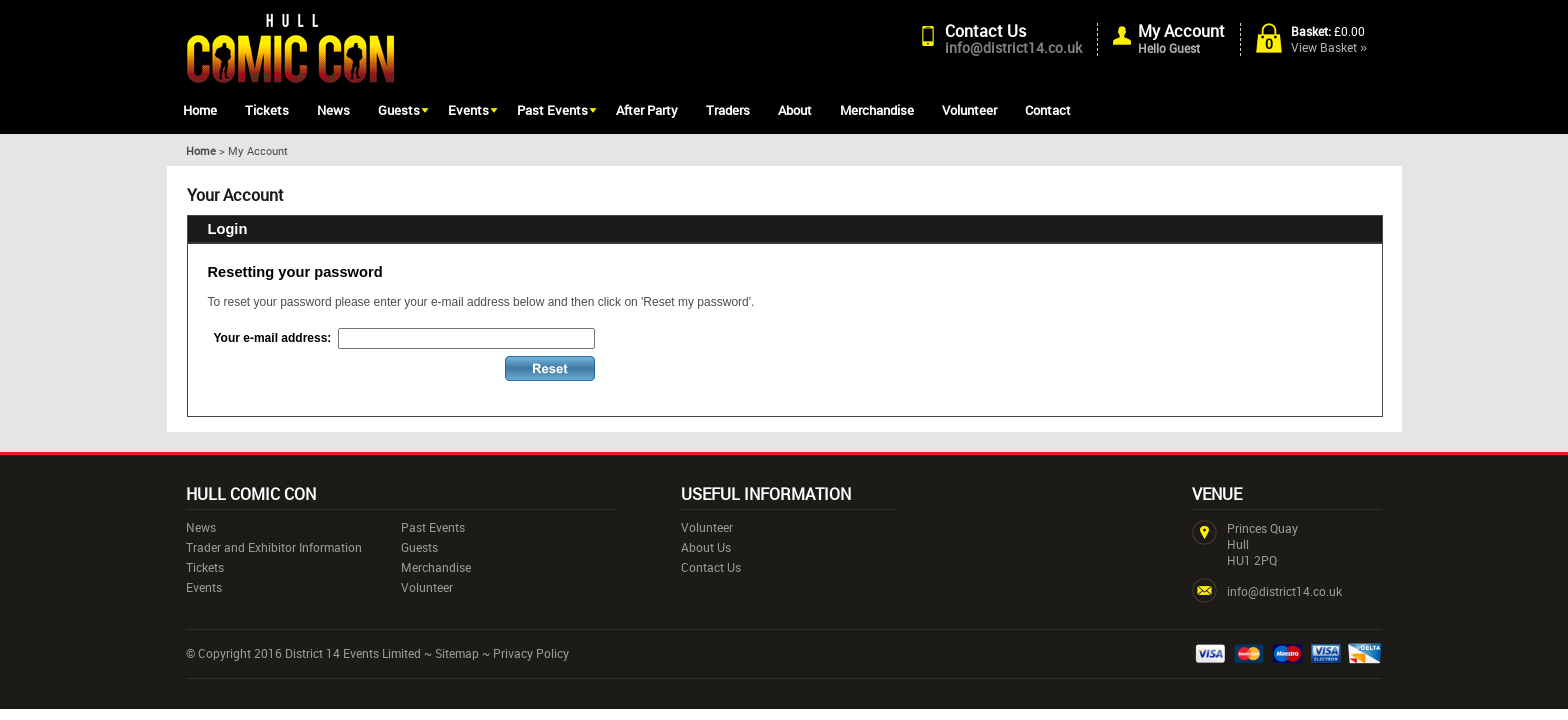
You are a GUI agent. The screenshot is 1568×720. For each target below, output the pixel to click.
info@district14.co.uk (1013, 47)
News (333, 110)
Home (200, 110)
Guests (399, 110)
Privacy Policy (531, 653)
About (795, 110)
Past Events (552, 110)
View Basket (1329, 47)
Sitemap (457, 653)
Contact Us (985, 31)
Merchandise (877, 110)
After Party (647, 110)
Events (468, 110)
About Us (706, 547)
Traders (728, 110)
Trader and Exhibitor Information (274, 547)
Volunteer (969, 110)
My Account (1181, 31)
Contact (1048, 110)
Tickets (267, 110)
